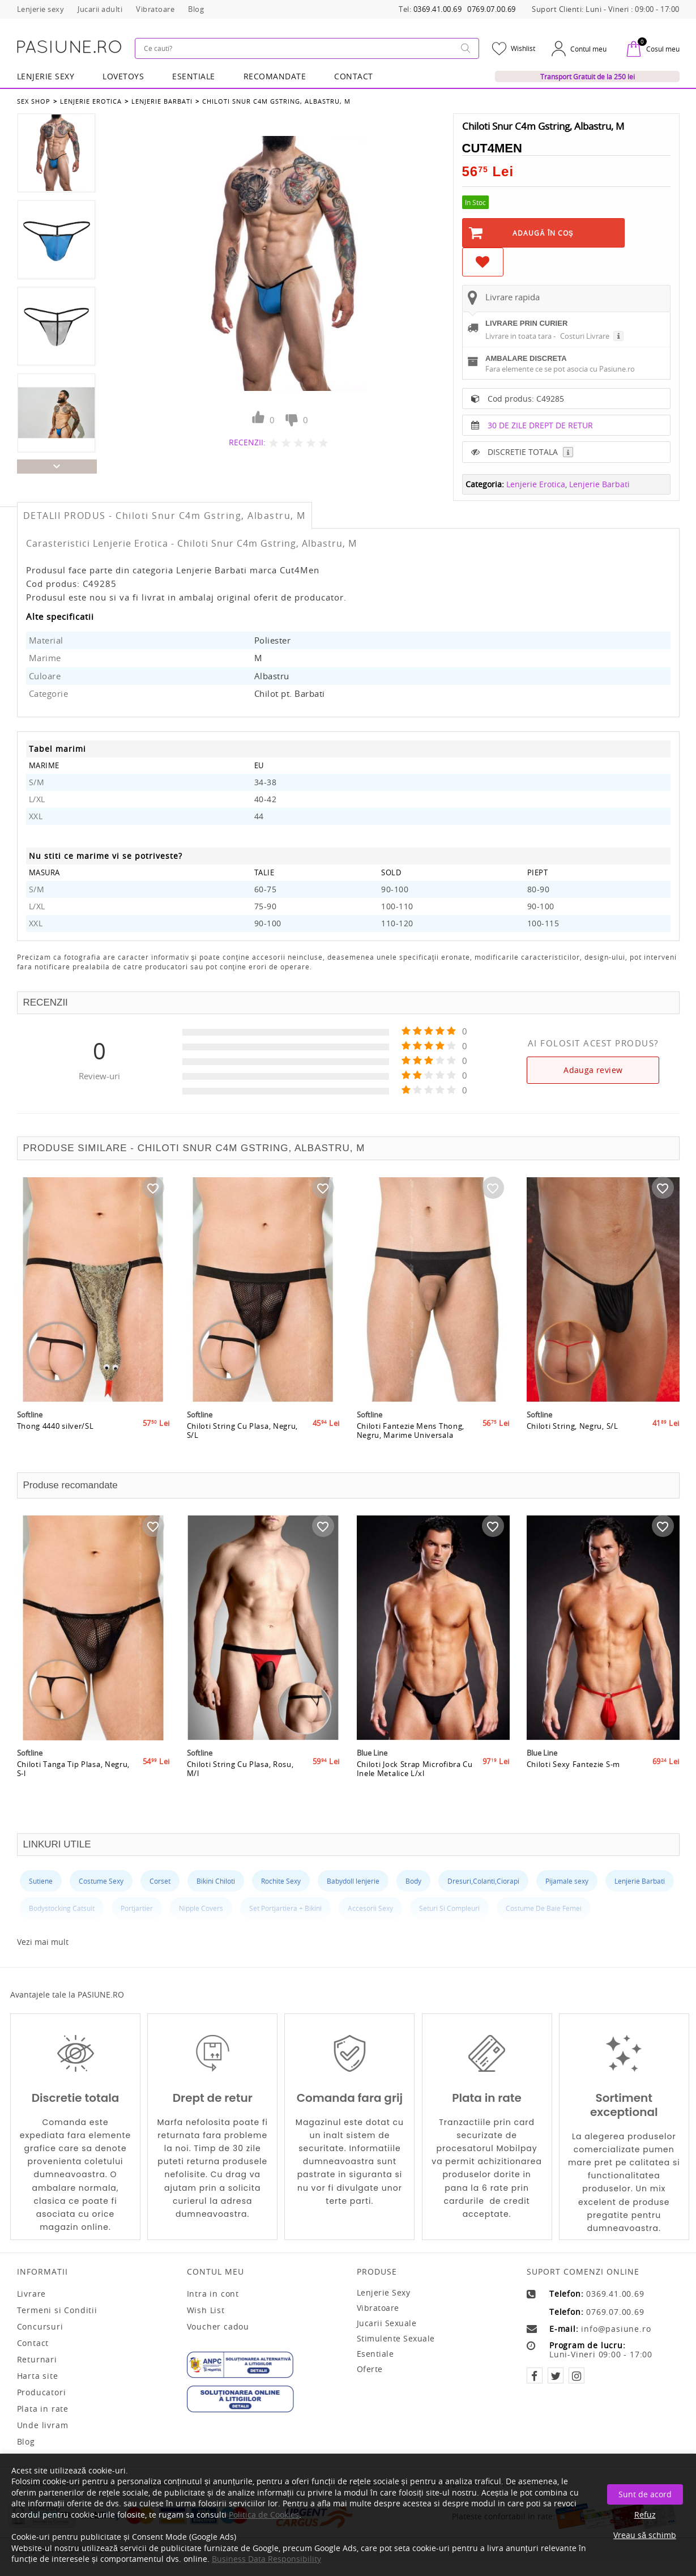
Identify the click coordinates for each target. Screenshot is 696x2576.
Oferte (370, 2369)
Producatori (41, 2392)
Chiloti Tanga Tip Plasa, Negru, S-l (73, 1768)
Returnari (37, 2359)
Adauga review (592, 1070)
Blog (26, 2441)
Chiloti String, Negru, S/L (572, 1426)
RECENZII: (247, 442)
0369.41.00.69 (437, 9)
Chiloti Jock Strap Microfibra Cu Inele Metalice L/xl (415, 1768)
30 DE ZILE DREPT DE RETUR (540, 425)
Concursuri (40, 2326)
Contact (353, 76)
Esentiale (193, 76)
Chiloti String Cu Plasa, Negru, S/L (242, 1430)
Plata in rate (43, 2408)
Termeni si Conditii (57, 2310)
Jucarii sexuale (387, 2323)
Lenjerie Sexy (46, 76)
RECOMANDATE (275, 76)
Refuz (645, 2514)
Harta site (37, 2376)
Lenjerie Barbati (162, 101)
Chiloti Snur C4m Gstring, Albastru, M (276, 101)
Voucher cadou (218, 2326)
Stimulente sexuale (396, 2338)
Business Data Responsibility (266, 2558)
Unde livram (43, 2425)
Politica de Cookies (264, 2514)
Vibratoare (378, 2307)
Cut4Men (492, 148)
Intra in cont (213, 2293)
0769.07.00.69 (491, 9)
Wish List (206, 2310)
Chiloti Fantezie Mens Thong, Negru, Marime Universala (411, 1430)
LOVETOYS (123, 76)
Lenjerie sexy (384, 2292)
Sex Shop (33, 101)
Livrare (31, 2293)
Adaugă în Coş (543, 232)
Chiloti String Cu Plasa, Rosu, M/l (240, 1768)
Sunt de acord (645, 2494)
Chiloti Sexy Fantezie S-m (574, 1764)
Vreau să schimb (644, 2535)
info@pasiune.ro (616, 2329)
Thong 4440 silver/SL (55, 1426)
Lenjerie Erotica (91, 101)
